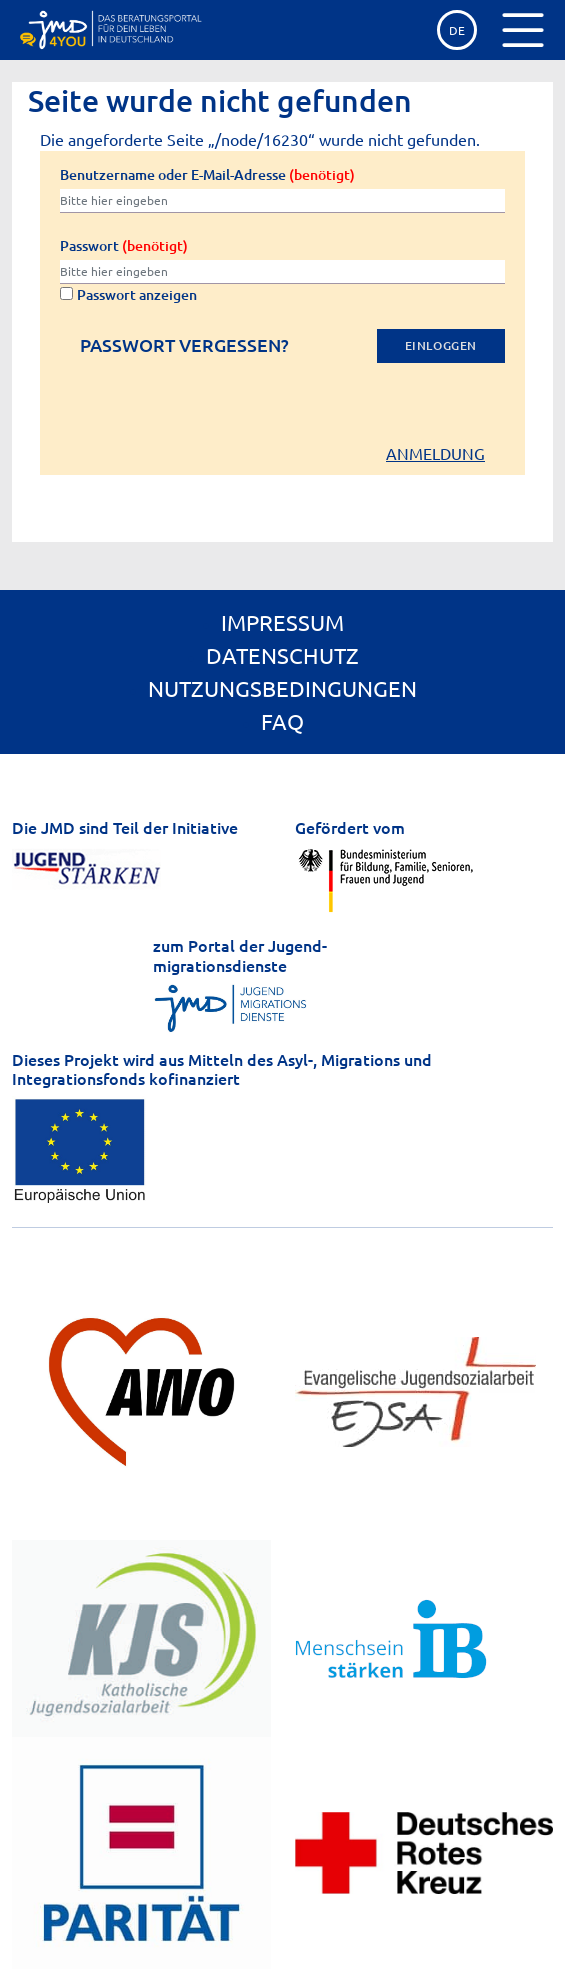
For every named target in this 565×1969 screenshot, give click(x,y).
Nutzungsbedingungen (282, 688)
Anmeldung (435, 453)
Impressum (282, 622)
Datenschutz (282, 655)
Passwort (124, 245)
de (457, 30)
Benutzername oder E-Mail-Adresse (207, 174)
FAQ (282, 721)
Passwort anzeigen (128, 294)
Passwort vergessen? (184, 345)
